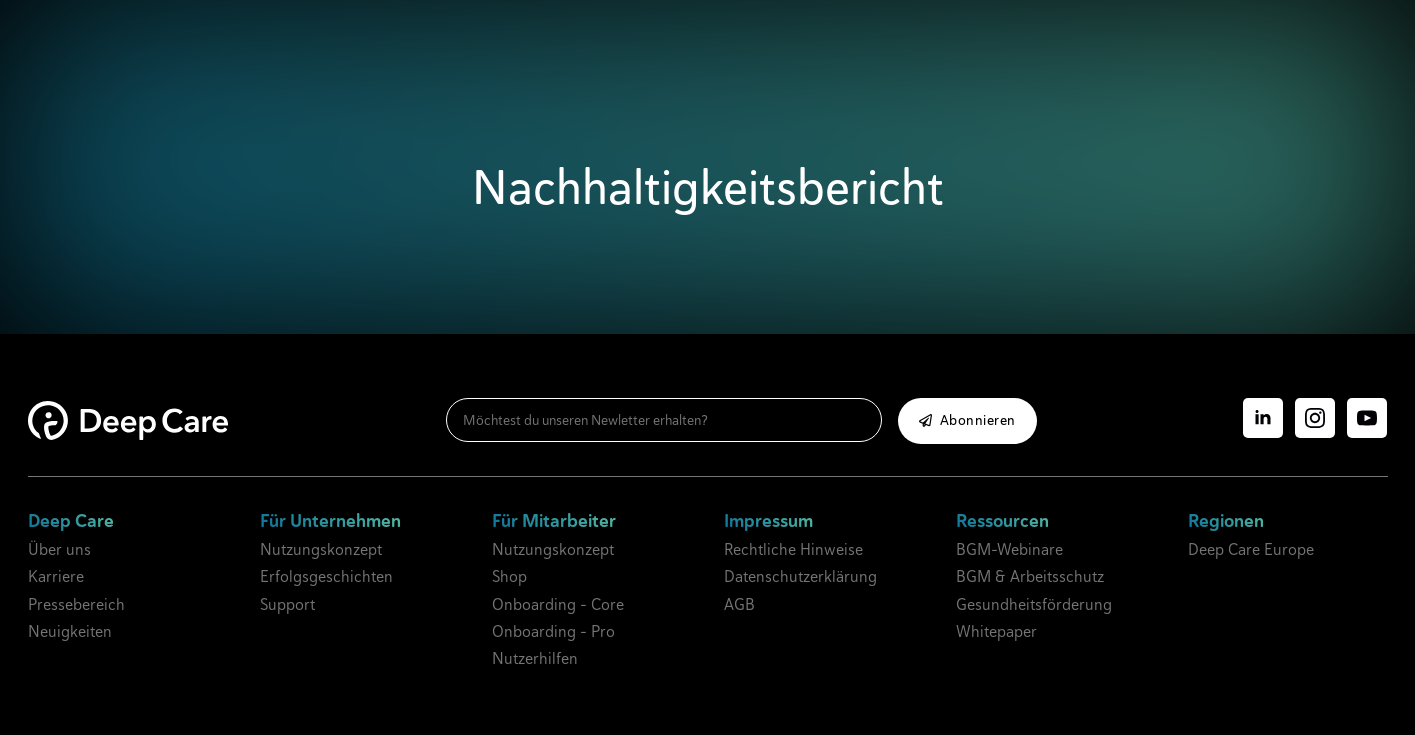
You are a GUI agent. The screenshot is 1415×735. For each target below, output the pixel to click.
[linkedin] (1263, 418)
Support (287, 604)
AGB (739, 604)
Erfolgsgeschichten (326, 576)
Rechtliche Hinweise (793, 549)
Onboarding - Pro (553, 631)
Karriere (56, 576)
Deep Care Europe (1251, 549)
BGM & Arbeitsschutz (1030, 576)
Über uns (59, 549)
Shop (509, 576)
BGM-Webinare (1009, 549)
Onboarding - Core (558, 604)
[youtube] (1367, 418)
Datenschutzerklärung (800, 576)
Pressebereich (76, 604)
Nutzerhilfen (535, 658)
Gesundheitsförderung (1034, 604)
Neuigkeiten (70, 631)
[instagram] (1315, 418)
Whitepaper (996, 631)
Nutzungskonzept (321, 549)
